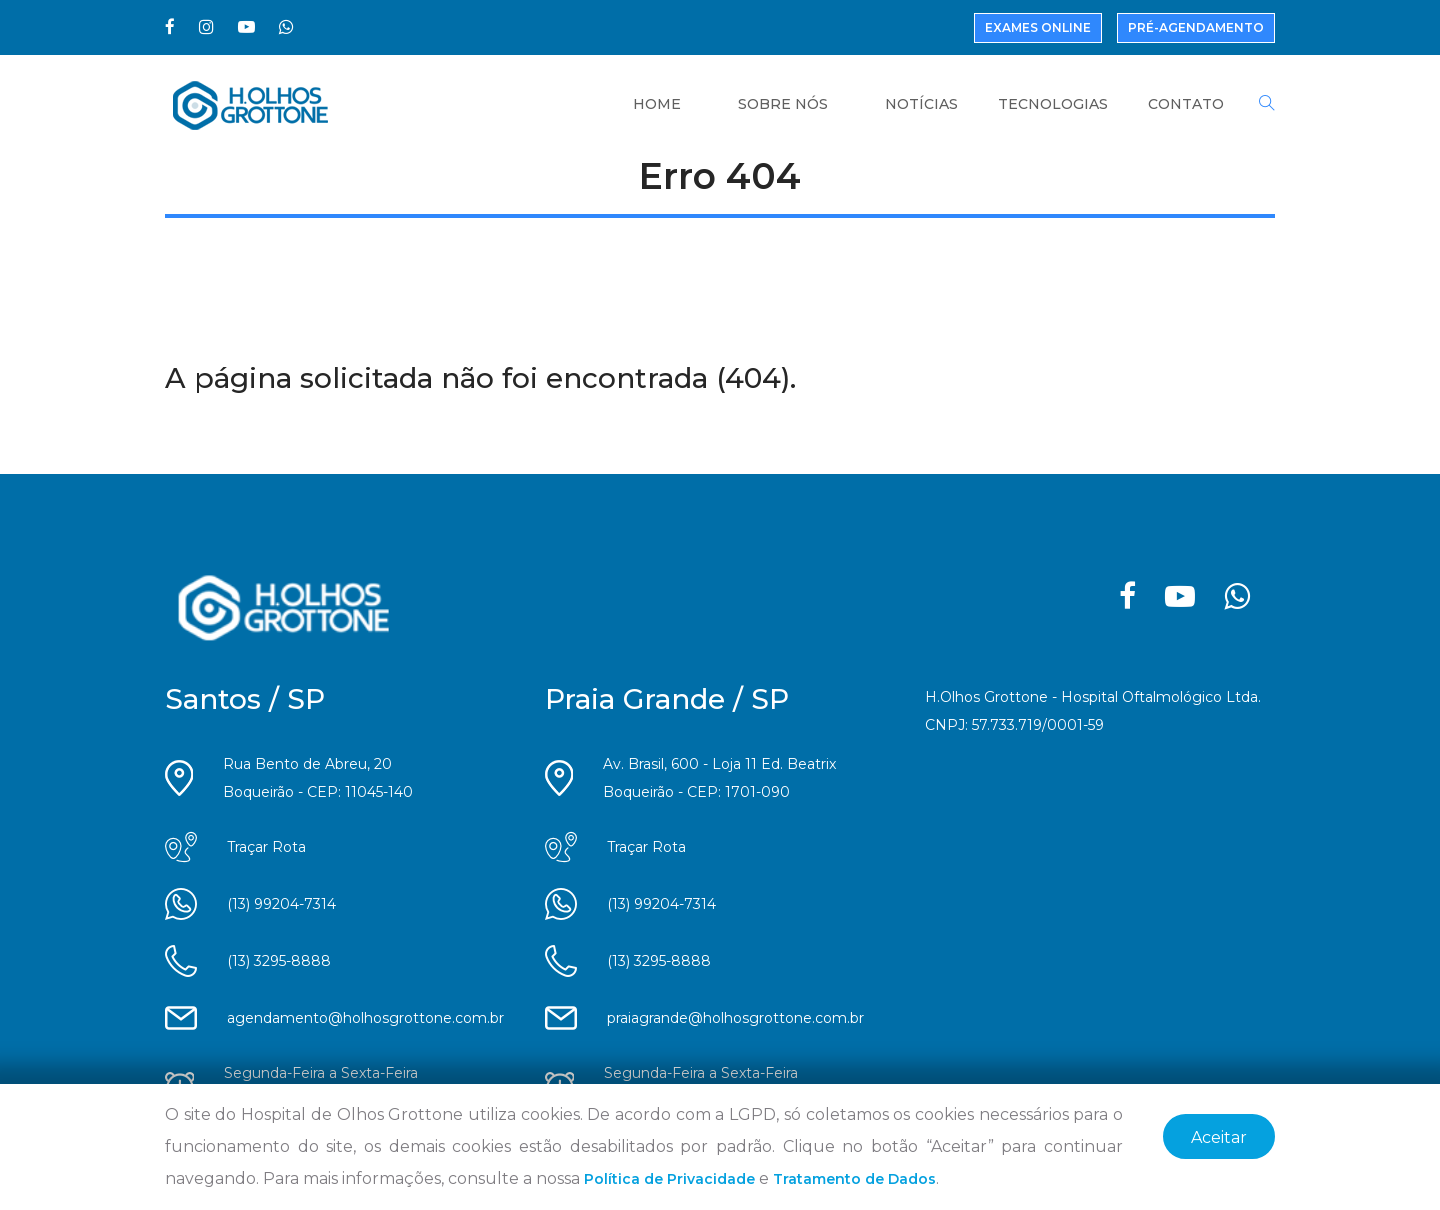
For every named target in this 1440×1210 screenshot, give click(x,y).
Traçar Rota (266, 847)
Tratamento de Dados (854, 1179)
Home (657, 104)
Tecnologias (1053, 104)
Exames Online (1038, 27)
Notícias (921, 104)
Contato (1186, 104)
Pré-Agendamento (1196, 27)
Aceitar (1219, 1137)
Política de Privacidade (669, 1179)
